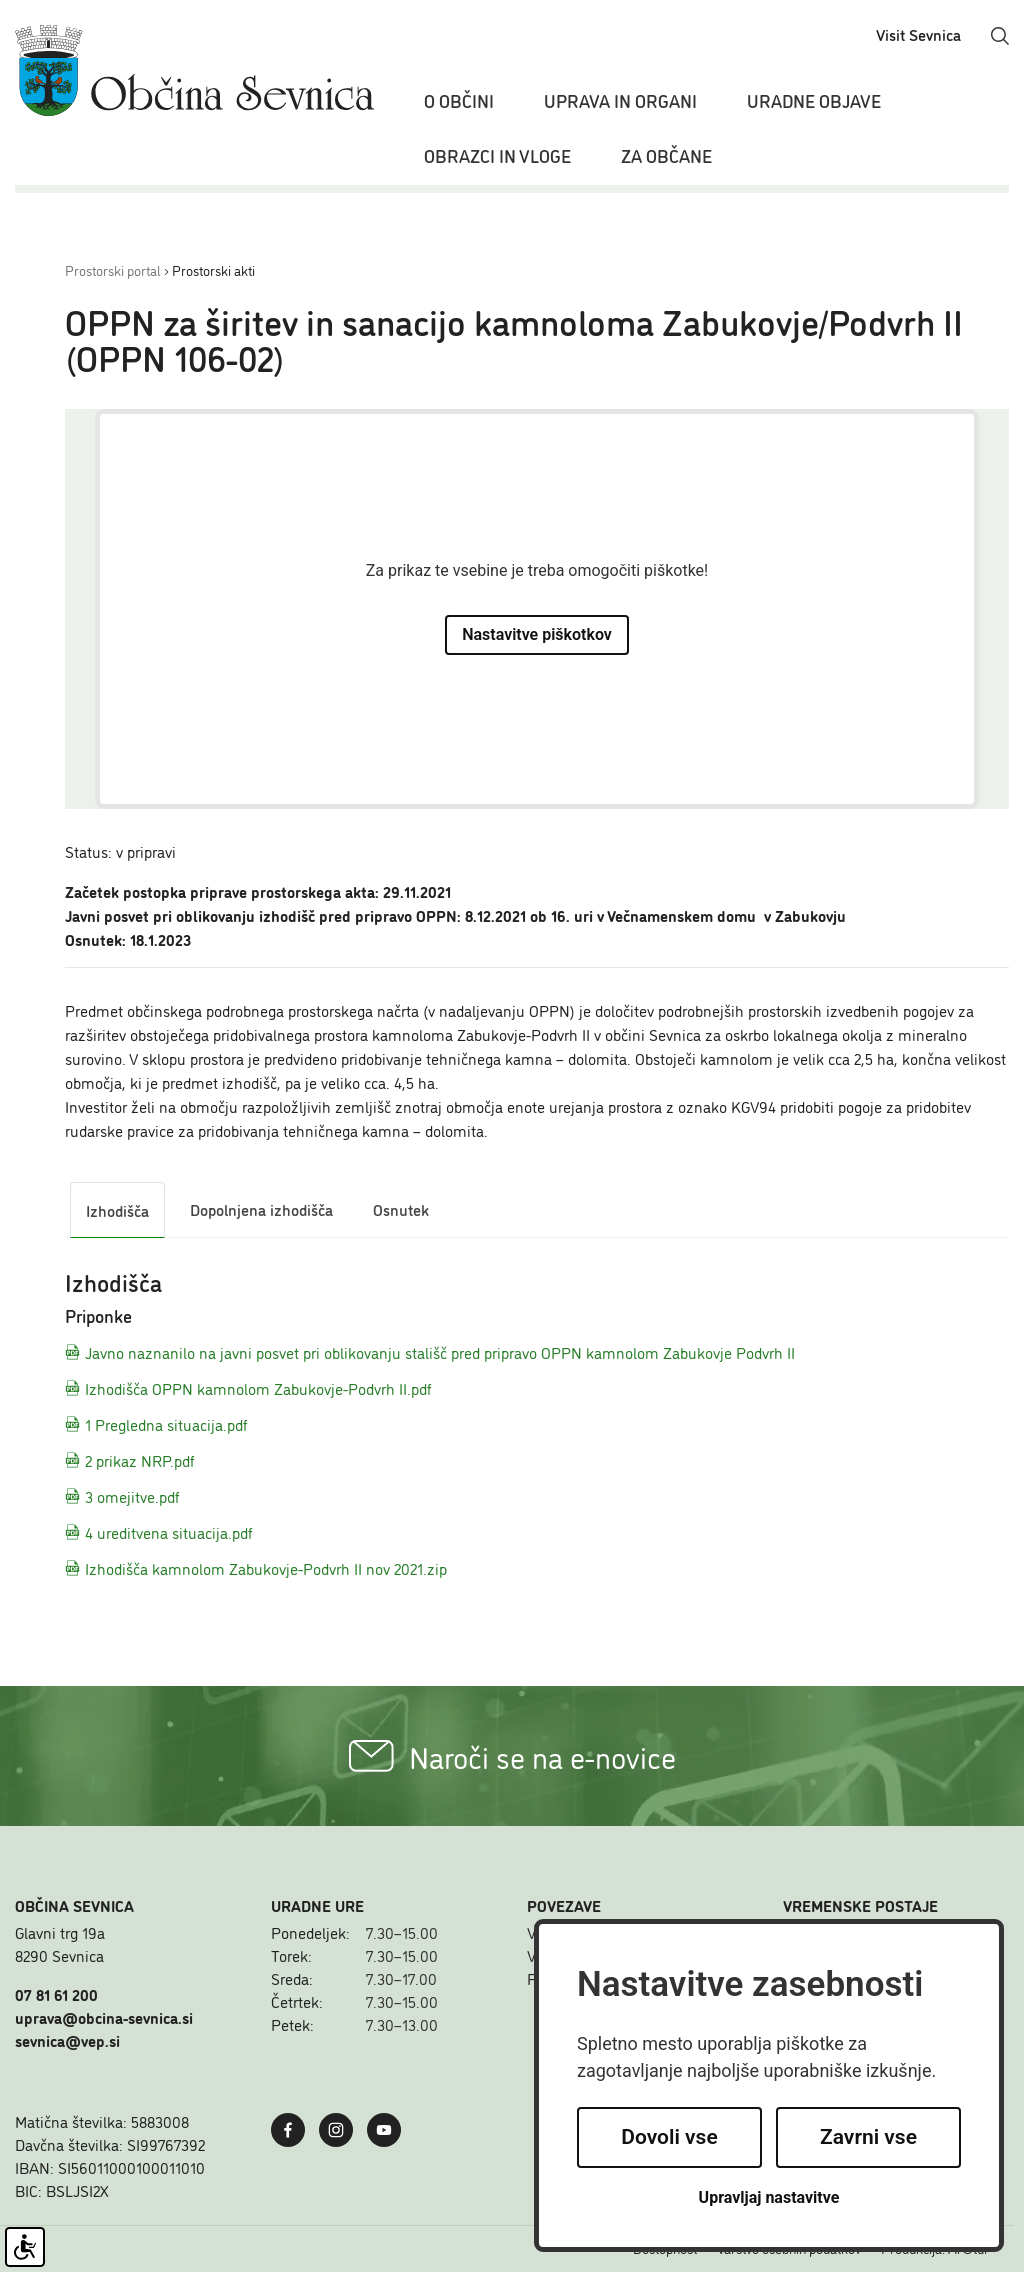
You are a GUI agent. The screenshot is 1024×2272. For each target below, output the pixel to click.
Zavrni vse (868, 2137)
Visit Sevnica (918, 34)
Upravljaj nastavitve (769, 2197)
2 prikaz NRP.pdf (130, 1460)
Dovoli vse (669, 2137)
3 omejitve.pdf (122, 1496)
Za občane (666, 155)
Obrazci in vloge (497, 155)
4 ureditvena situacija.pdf (159, 1532)
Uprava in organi (620, 100)
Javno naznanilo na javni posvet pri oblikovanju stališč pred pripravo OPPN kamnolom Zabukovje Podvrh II (430, 1352)
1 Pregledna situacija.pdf (156, 1424)
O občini (459, 100)
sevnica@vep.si (67, 2040)
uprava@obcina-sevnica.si (104, 2017)
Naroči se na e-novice (512, 1756)
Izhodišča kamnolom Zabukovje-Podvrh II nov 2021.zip (256, 1568)
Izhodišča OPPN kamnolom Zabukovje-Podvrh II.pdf (248, 1388)
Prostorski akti (213, 269)
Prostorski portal (113, 269)
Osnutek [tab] (401, 1209)
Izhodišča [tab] (117, 1210)
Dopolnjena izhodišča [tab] (261, 1209)
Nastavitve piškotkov (537, 634)
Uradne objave (814, 100)
